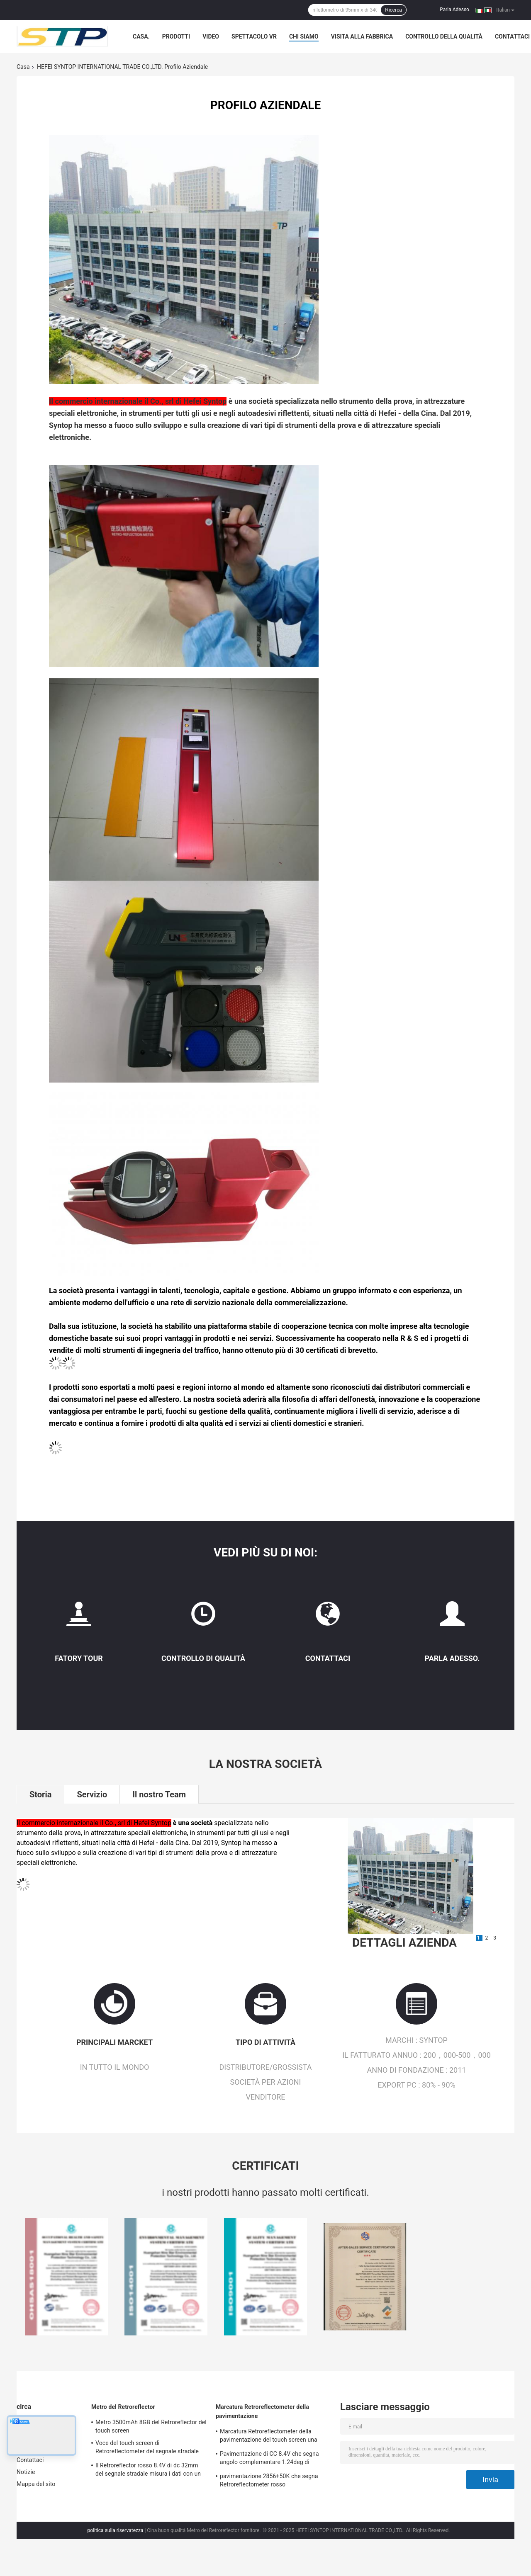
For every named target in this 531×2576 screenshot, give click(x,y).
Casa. (141, 36)
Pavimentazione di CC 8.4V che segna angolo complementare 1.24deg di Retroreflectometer (269, 2459)
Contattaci (512, 36)
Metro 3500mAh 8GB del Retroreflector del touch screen (151, 2426)
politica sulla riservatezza (116, 2530)
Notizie (26, 2472)
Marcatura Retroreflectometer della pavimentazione (262, 2411)
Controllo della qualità (443, 36)
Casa (23, 66)
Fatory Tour (79, 1658)
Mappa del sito (36, 2484)
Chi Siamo (304, 36)
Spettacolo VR (254, 36)
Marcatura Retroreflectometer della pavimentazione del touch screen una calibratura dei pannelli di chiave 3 (268, 2436)
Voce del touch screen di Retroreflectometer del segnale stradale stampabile (147, 2448)
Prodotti (176, 36)
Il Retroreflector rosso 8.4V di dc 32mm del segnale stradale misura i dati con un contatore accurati (148, 2470)
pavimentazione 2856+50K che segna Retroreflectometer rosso (269, 2480)
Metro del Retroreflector (123, 2407)
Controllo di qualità (203, 1658)
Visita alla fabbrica (362, 36)
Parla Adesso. (455, 9)
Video (210, 36)
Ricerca (393, 10)
